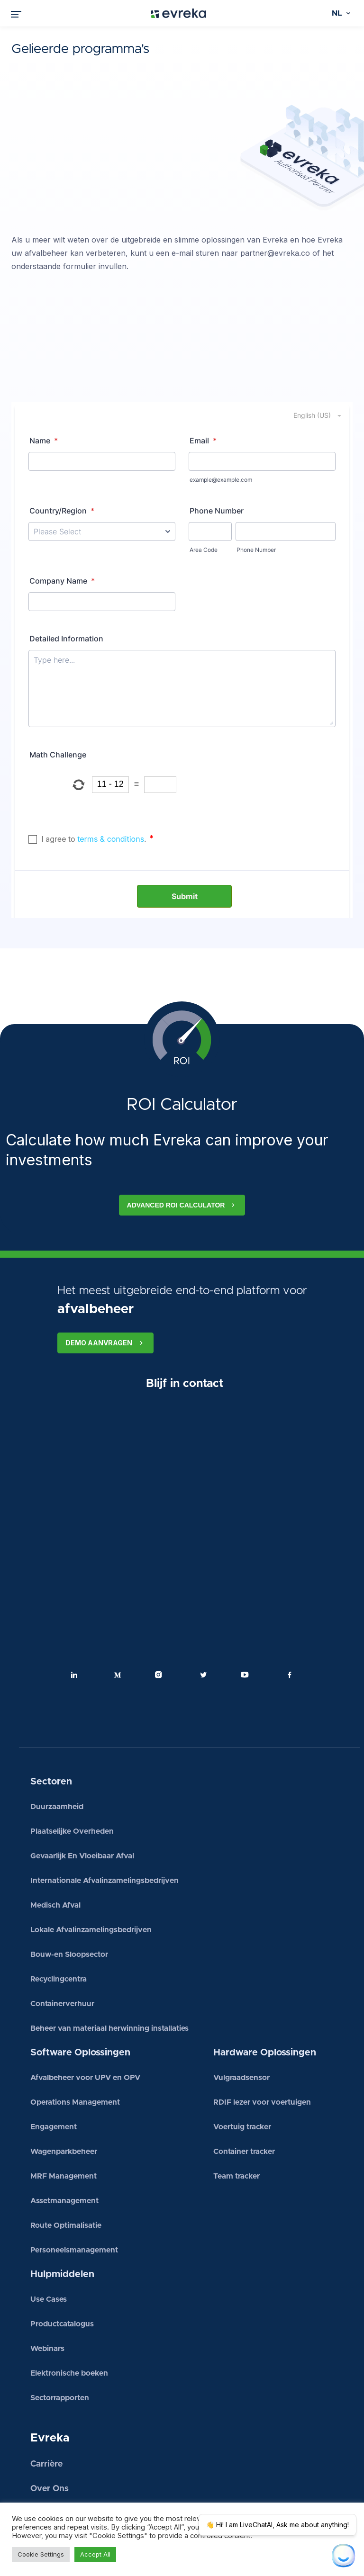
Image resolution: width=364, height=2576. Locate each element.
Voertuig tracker (242, 2074)
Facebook (289, 1622)
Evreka (49, 2385)
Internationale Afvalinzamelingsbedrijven (104, 1827)
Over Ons (49, 2436)
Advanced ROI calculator (182, 1152)
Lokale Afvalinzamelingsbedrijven (91, 1877)
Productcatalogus (62, 2271)
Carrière (46, 2411)
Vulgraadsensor (241, 2024)
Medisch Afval (55, 1852)
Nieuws (45, 2460)
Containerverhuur (62, 1951)
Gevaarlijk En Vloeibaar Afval (82, 1803)
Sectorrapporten (59, 2345)
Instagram (160, 1622)
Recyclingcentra (58, 1926)
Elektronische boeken (69, 2320)
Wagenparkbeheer (63, 2098)
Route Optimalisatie (65, 2172)
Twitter (203, 1622)
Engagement (53, 2074)
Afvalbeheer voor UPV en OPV (85, 2024)
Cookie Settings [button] (41, 2554)
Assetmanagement (64, 2148)
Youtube (246, 1622)
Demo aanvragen (105, 1290)
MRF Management (63, 2123)
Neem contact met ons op (96, 2489)
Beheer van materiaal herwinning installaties (109, 1975)
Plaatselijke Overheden (72, 1778)
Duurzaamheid (56, 1753)
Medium (117, 1622)
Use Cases (48, 2246)
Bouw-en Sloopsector (69, 1901)
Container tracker (244, 2098)
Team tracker (236, 2123)
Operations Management (75, 2049)
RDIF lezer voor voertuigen (262, 2049)
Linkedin (74, 1622)
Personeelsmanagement (74, 2197)
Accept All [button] (95, 2554)
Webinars (47, 2295)
